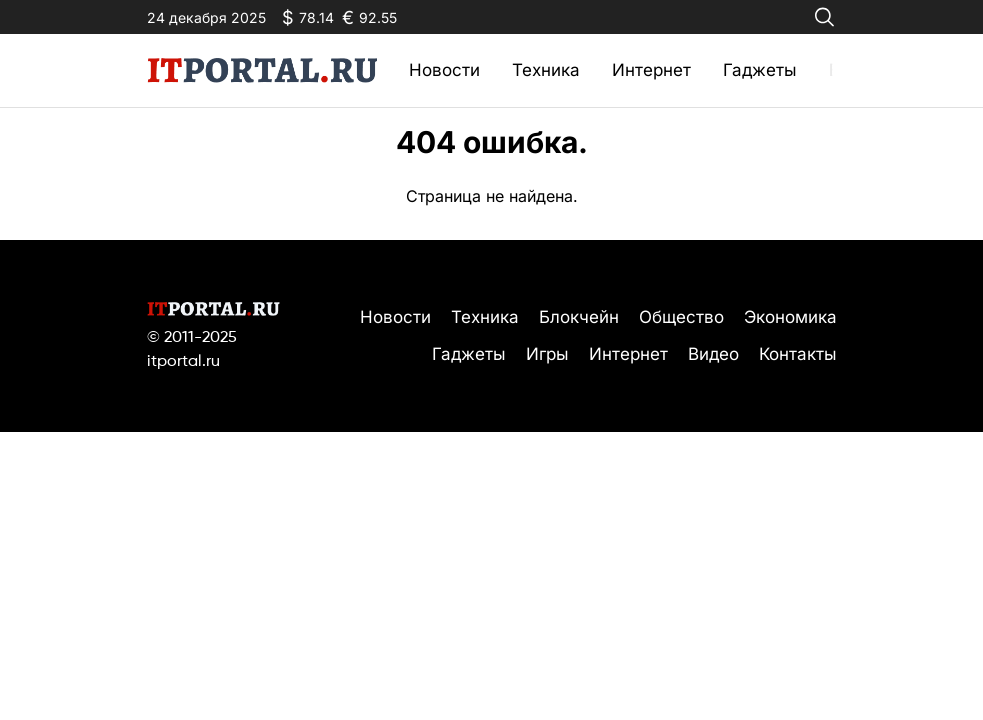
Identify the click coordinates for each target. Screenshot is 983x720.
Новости (444, 70)
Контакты (798, 354)
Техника (546, 70)
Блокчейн (579, 317)
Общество (681, 317)
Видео (713, 354)
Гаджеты (760, 70)
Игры (547, 354)
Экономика (790, 317)
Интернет (651, 70)
